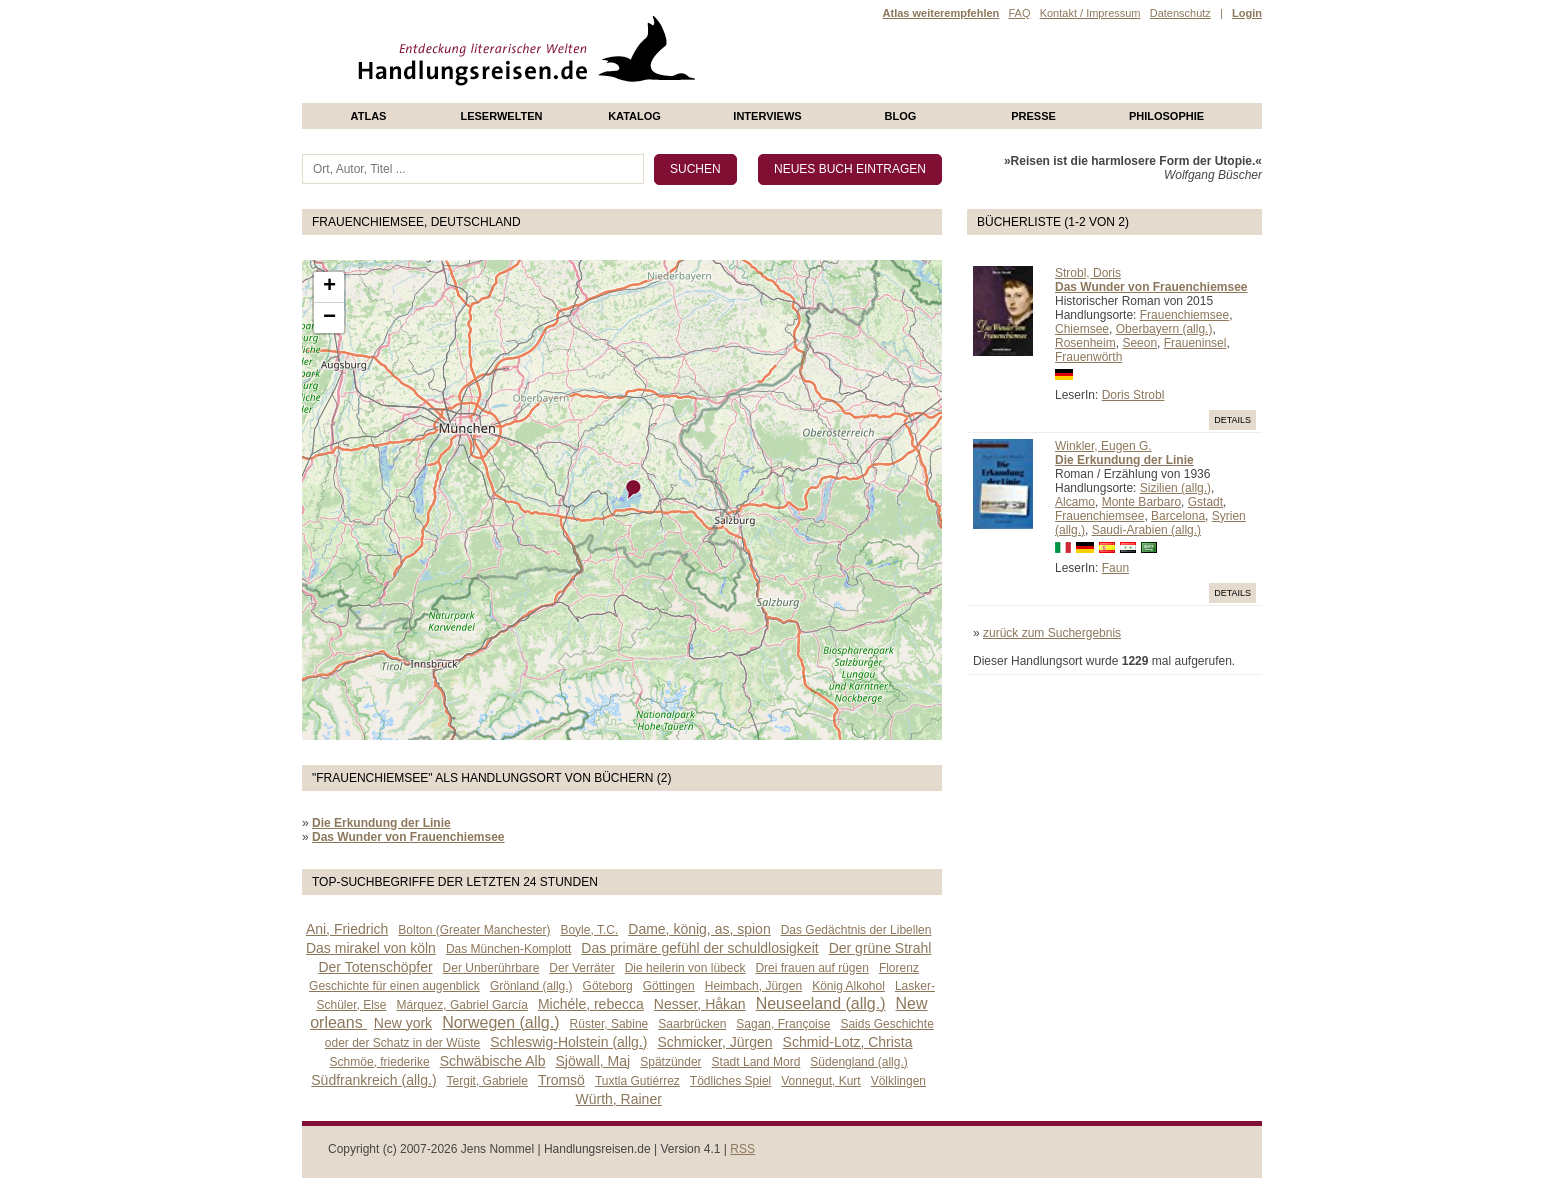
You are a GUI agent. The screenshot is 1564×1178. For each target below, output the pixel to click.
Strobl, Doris (1088, 273)
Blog (901, 116)
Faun (1115, 568)
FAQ (1019, 13)
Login (1247, 13)
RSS (742, 1149)
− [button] (329, 318)
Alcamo (1075, 502)
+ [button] (329, 287)
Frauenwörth (1088, 357)
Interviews (767, 116)
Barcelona (1178, 516)
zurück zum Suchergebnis (1052, 633)
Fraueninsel (1195, 343)
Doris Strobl (1133, 395)
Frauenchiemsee (1184, 315)
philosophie (1166, 116)
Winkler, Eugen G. (1103, 446)
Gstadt (1205, 502)
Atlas (369, 116)
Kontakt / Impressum (1090, 13)
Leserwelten (501, 116)
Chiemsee (1082, 329)
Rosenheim (1085, 343)
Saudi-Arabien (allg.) (1146, 530)
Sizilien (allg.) (1175, 488)
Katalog (634, 116)
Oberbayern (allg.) (1164, 329)
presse (1033, 116)
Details (1232, 420)
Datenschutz (1180, 13)
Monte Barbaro (1141, 502)
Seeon (1139, 343)
